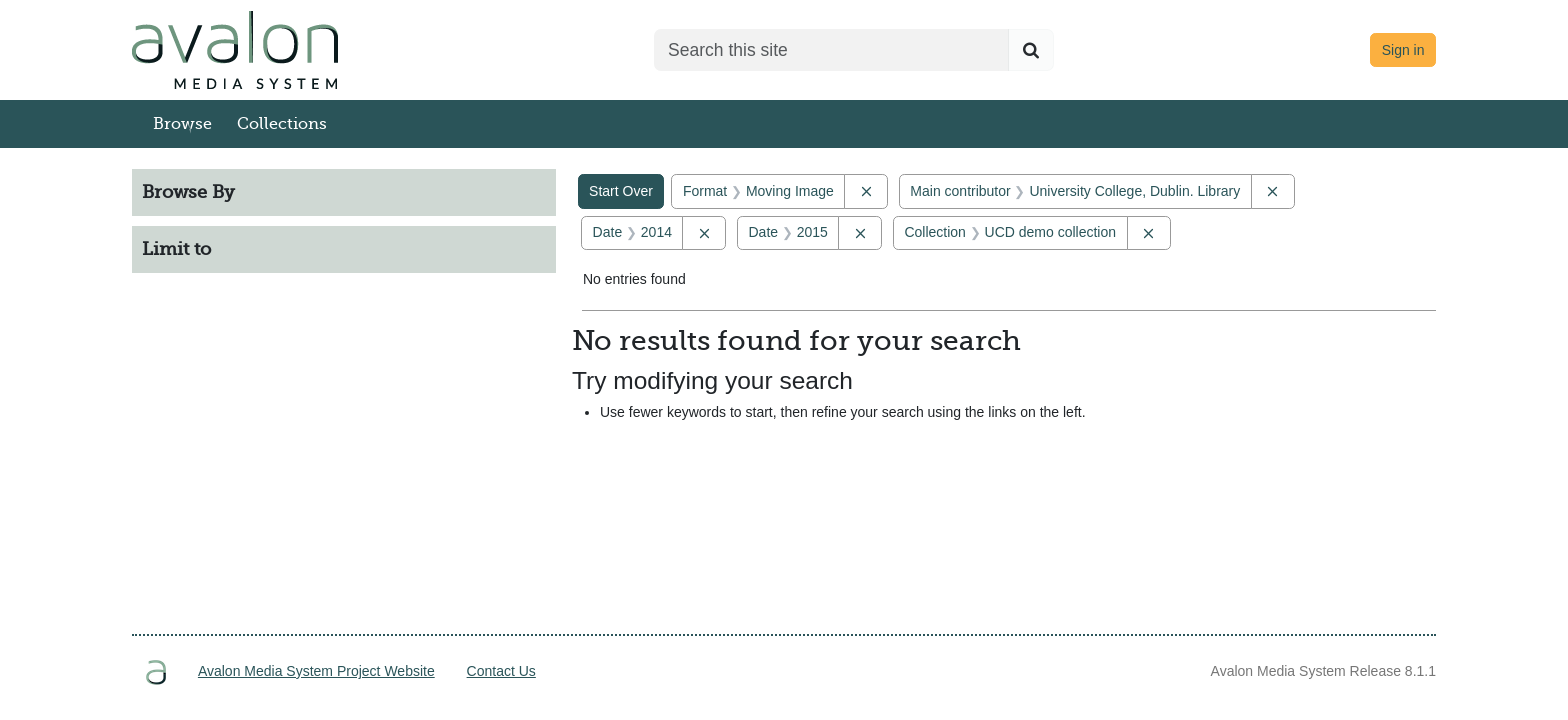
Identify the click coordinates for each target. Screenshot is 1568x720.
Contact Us (501, 671)
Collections (282, 124)
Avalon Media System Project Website (316, 671)
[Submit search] (1031, 50)
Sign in (1403, 50)
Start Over (621, 191)
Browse (182, 124)
